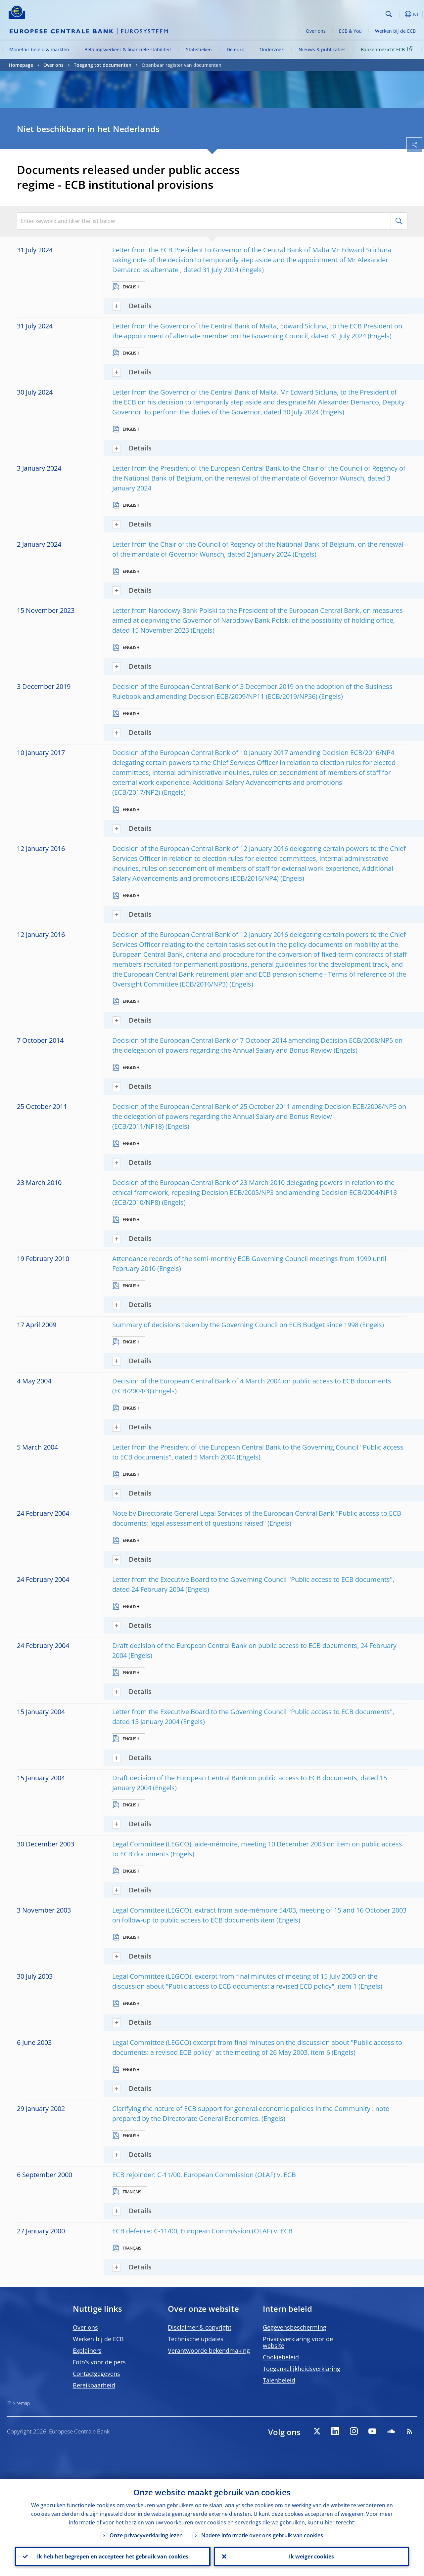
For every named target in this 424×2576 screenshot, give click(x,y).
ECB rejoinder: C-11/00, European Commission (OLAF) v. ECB (204, 2174)
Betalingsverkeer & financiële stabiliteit (127, 49)
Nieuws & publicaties (322, 49)
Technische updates (195, 2339)
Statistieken (199, 49)
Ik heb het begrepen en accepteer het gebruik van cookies (112, 2556)
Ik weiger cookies (311, 2556)
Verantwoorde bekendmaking (209, 2350)
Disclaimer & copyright (199, 2327)
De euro (235, 49)
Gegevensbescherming (294, 2327)
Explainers (87, 2350)
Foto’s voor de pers (99, 2362)
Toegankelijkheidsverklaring (301, 2369)
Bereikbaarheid (94, 2385)
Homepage (21, 65)
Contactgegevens (96, 2374)
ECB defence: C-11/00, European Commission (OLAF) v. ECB (202, 2230)
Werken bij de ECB (395, 31)
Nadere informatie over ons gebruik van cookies (262, 2535)
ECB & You (350, 31)
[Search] (350, 13)
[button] (399, 14)
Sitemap (21, 2403)
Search (388, 14)
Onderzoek (271, 49)
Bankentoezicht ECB (388, 49)
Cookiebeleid (281, 2357)
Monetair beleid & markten (39, 49)
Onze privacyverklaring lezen (146, 2535)
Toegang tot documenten (102, 65)
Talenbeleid (279, 2380)
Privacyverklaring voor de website (298, 2342)
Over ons (316, 31)
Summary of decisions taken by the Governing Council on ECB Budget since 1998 (235, 1324)
